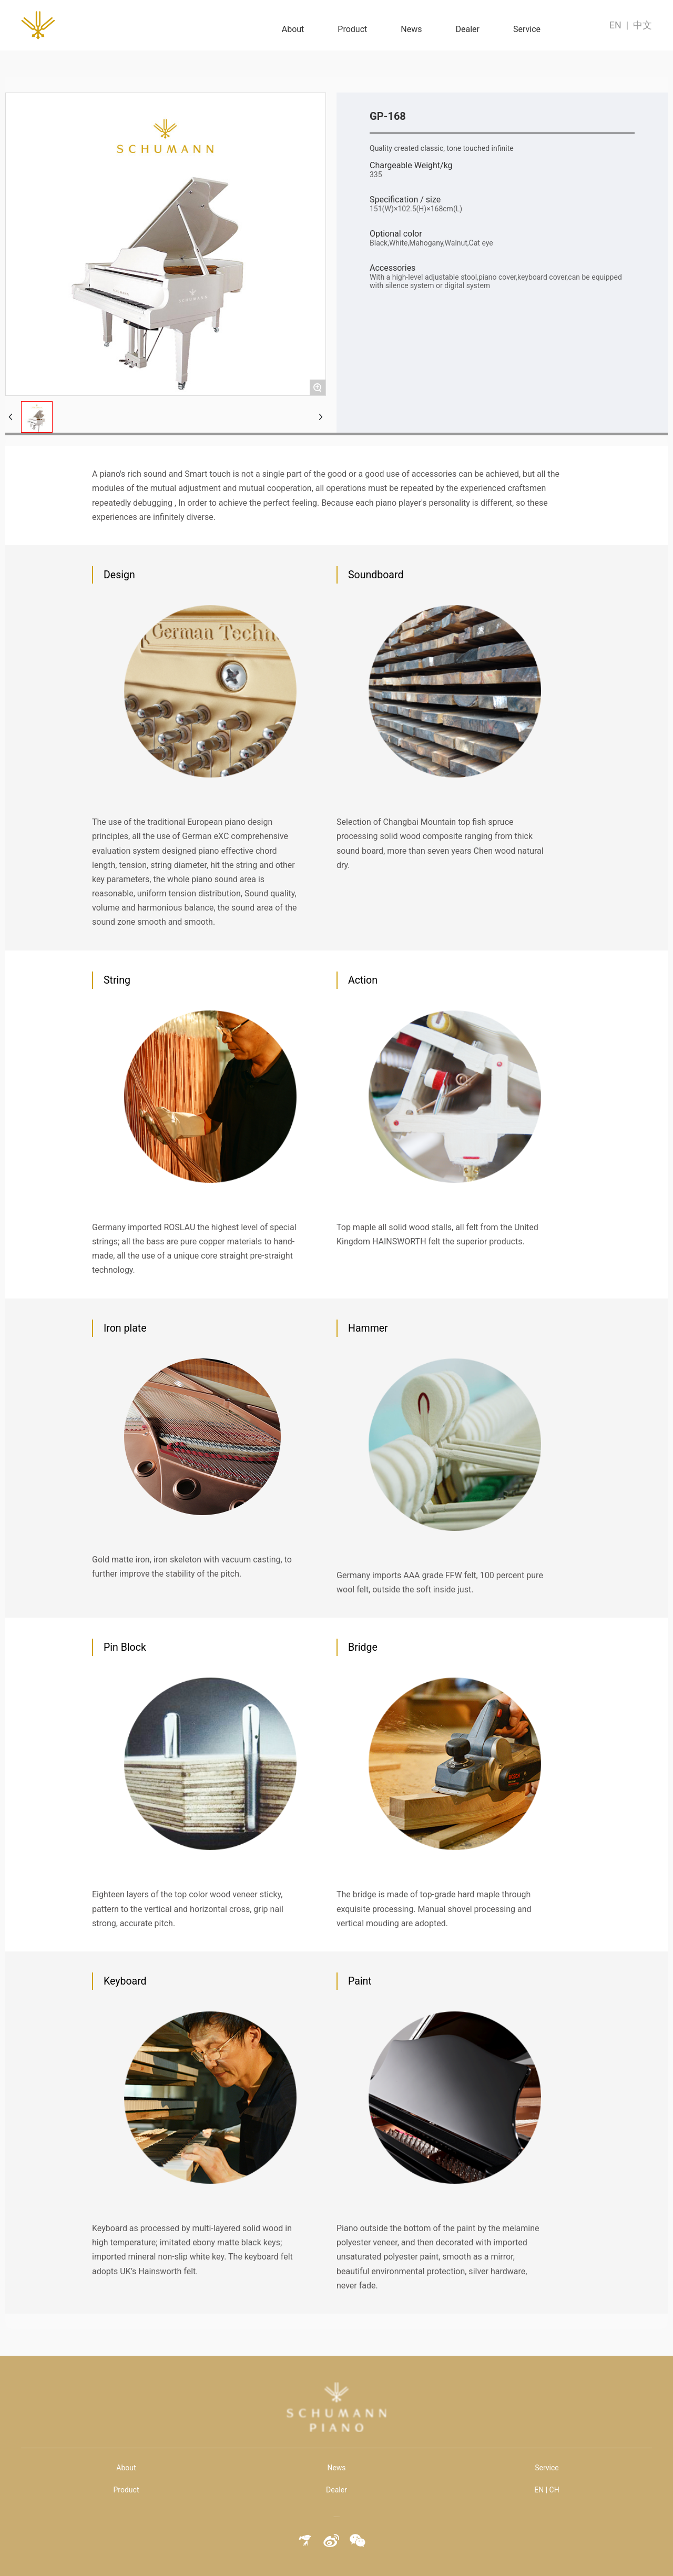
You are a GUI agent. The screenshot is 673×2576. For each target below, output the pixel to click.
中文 (642, 24)
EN (615, 24)
